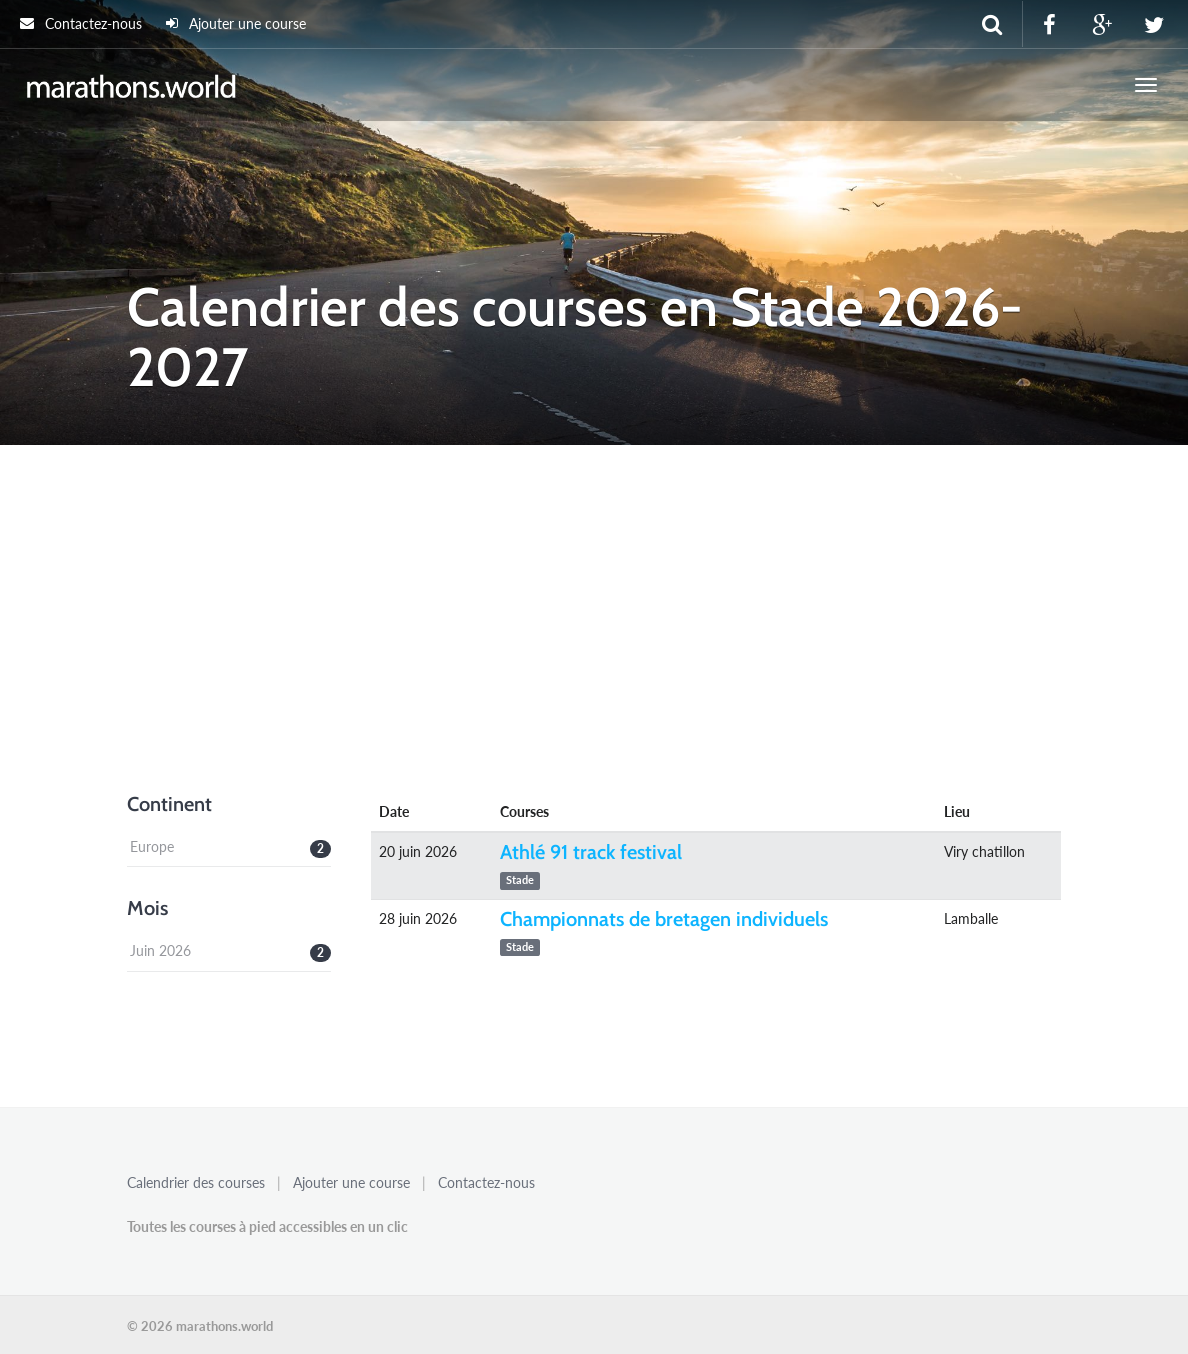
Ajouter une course (236, 23)
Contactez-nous (81, 23)
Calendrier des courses (196, 1182)
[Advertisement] (594, 629)
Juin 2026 (160, 950)
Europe (152, 846)
